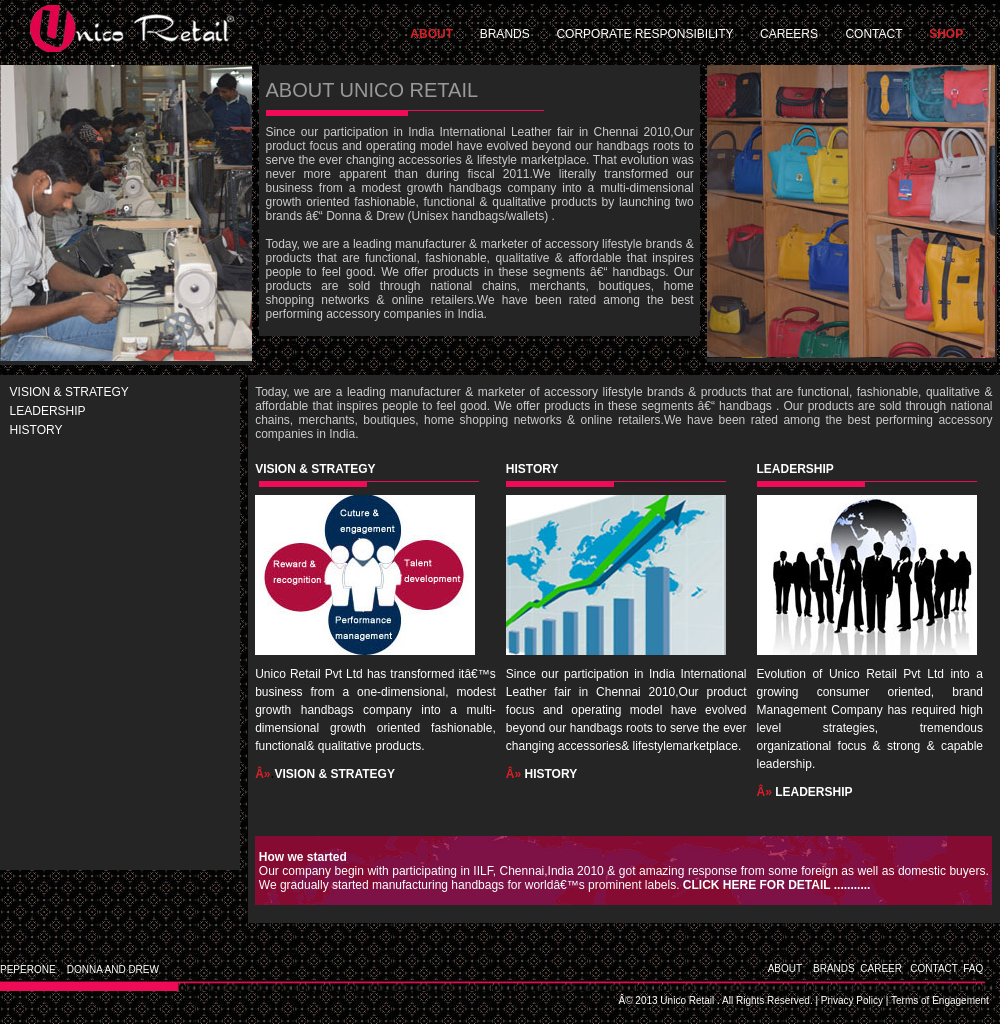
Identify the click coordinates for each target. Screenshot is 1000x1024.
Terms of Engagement (940, 1000)
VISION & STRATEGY (69, 392)
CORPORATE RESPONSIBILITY (646, 34)
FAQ (981, 968)
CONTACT (873, 34)
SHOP (946, 34)
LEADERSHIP (48, 411)
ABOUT (431, 34)
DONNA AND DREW (113, 969)
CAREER (881, 968)
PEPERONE (28, 969)
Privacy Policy (852, 1000)
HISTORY (36, 430)
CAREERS (789, 34)
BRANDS (505, 34)
